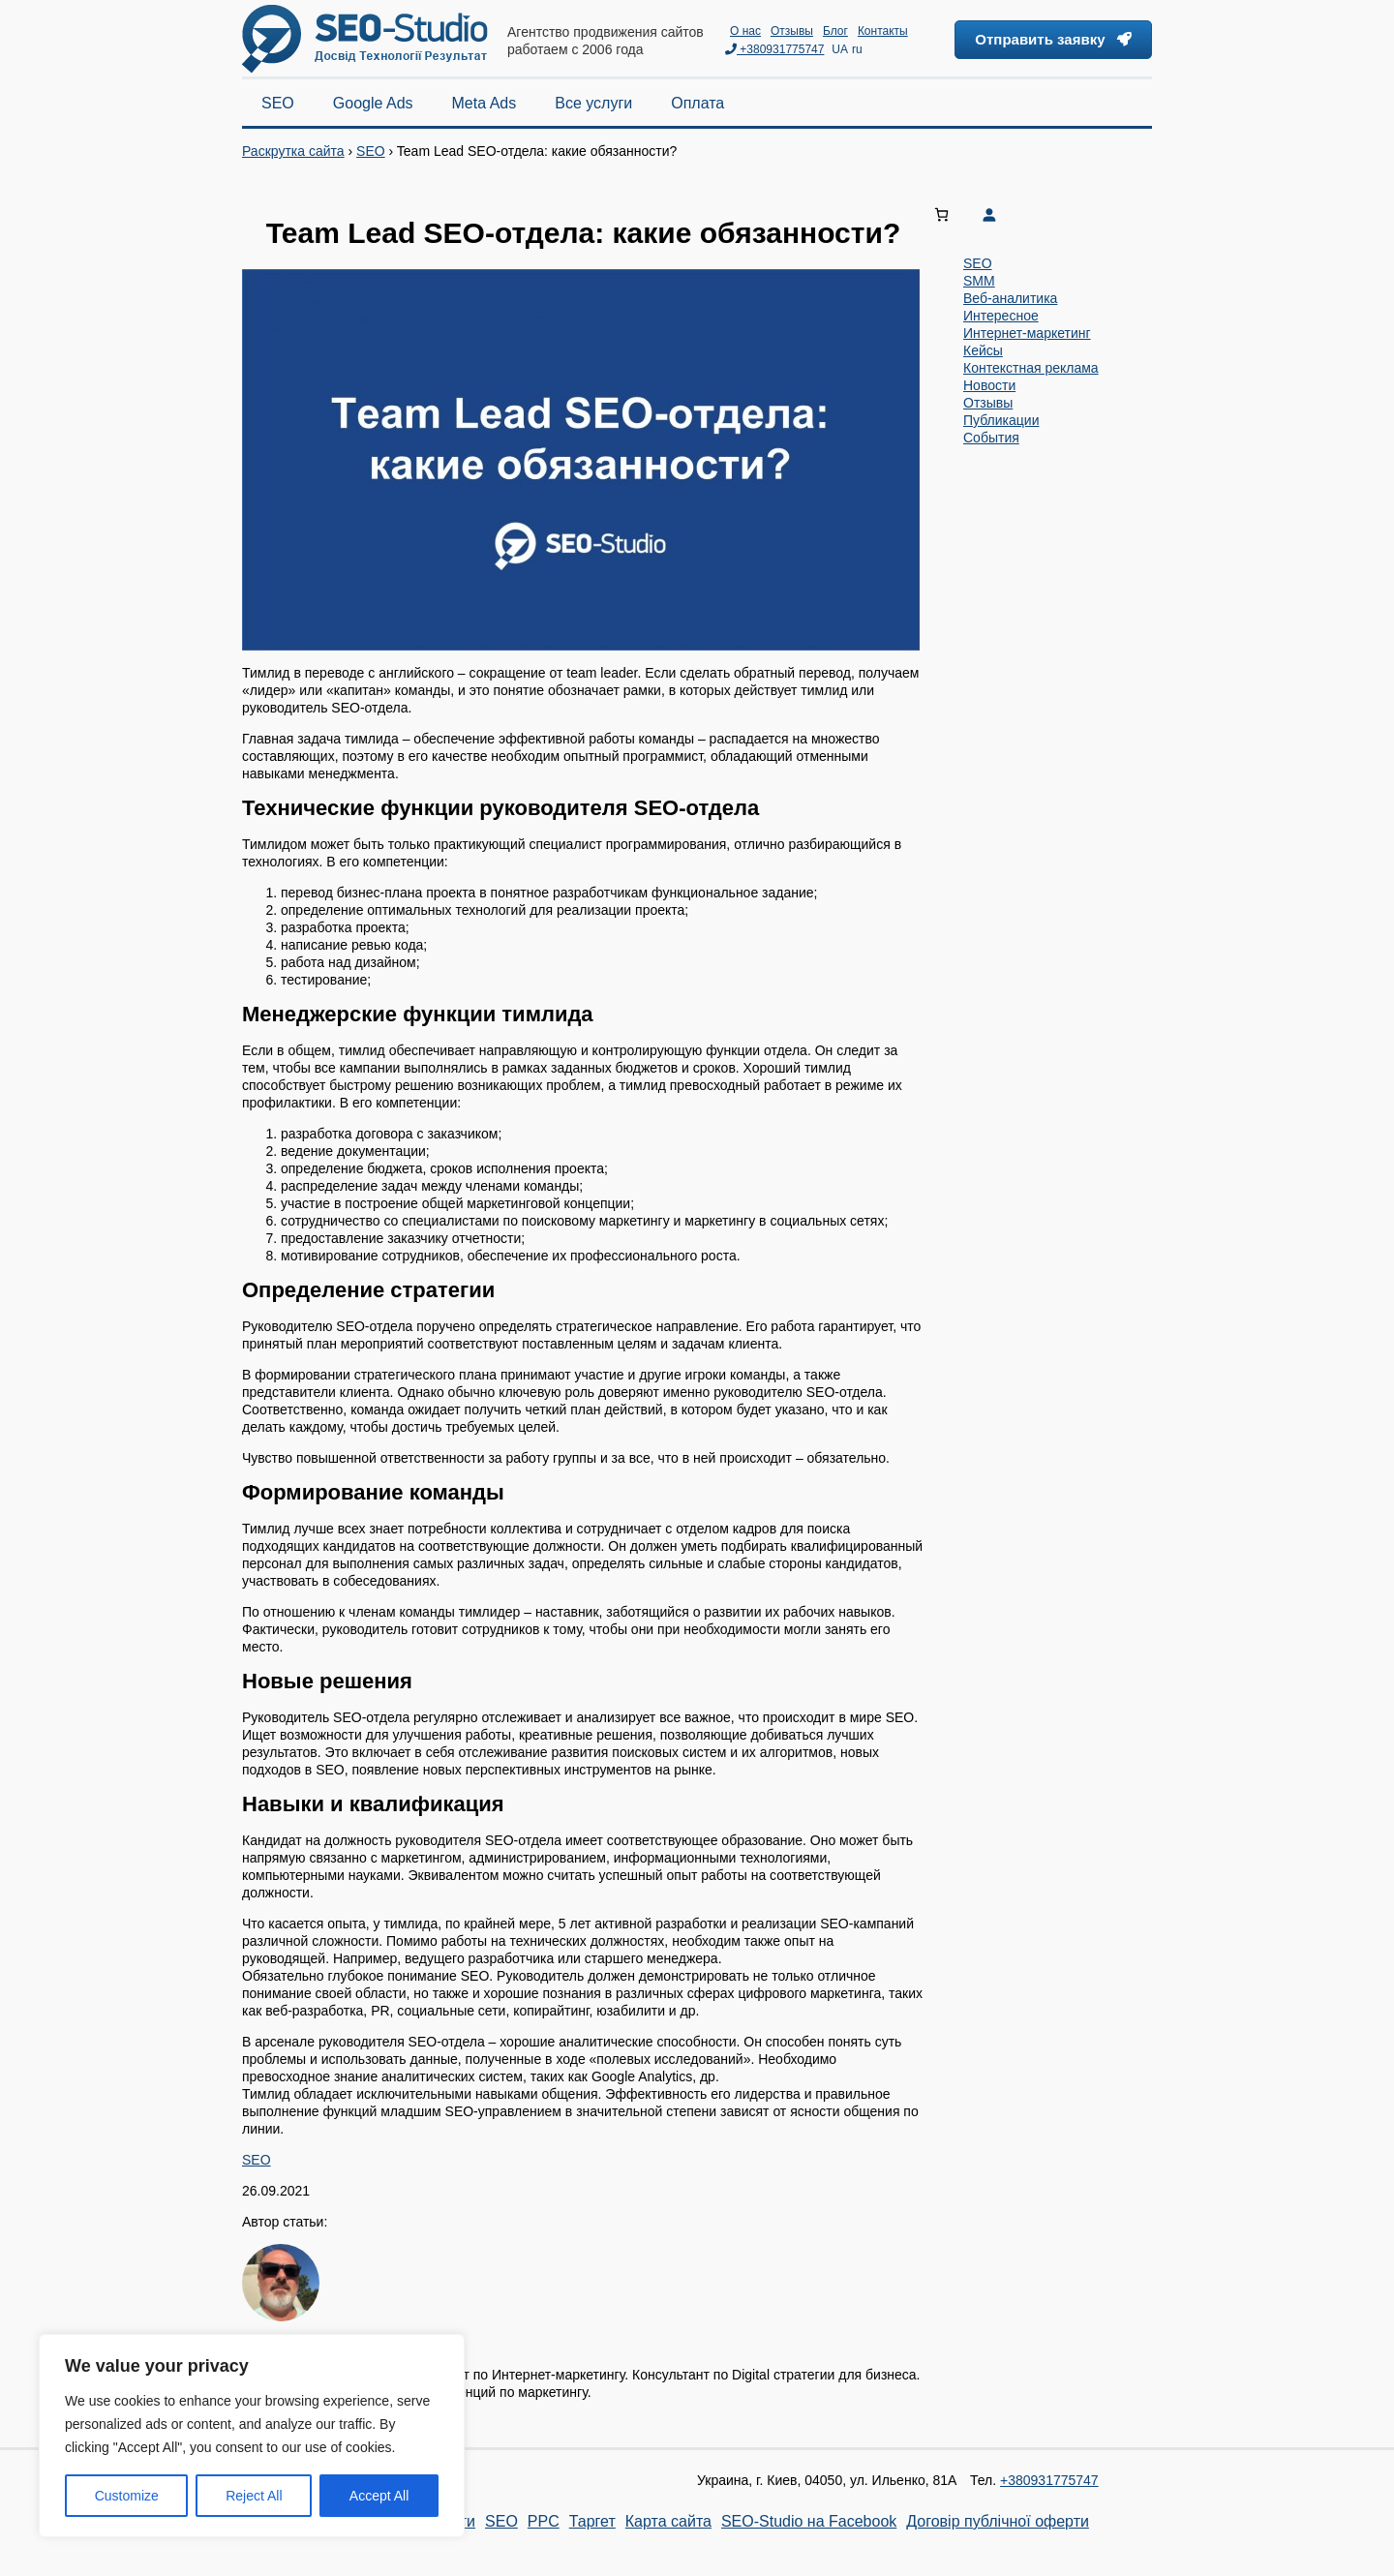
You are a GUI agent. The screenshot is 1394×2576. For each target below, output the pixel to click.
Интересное (1001, 315)
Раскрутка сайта (293, 151)
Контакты (883, 31)
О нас (745, 31)
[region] (252, 2435)
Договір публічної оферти (997, 2521)
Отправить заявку (1053, 39)
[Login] (1062, 214)
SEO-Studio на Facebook (808, 2521)
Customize (127, 2495)
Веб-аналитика (1010, 298)
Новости (989, 385)
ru (857, 49)
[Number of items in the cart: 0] (941, 214)
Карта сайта (668, 2521)
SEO (370, 151)
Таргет (592, 2521)
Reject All (254, 2495)
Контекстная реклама (1031, 368)
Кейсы (983, 350)
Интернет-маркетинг (1027, 333)
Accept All (379, 2495)
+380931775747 (774, 49)
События (991, 437)
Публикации (1001, 420)
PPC (544, 2521)
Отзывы (792, 31)
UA (840, 49)
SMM (979, 280)
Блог (835, 31)
